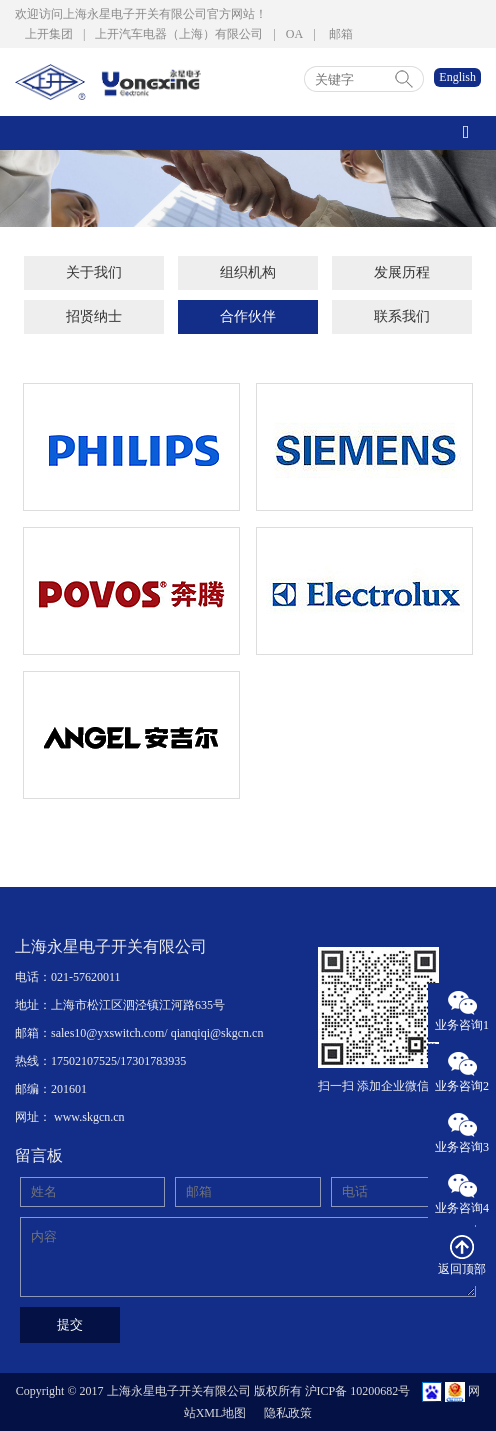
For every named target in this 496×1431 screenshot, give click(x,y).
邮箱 (341, 34)
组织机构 (248, 272)
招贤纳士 (94, 316)
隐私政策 (288, 1413)
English (457, 77)
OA (294, 34)
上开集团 (49, 34)
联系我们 (402, 316)
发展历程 (402, 272)
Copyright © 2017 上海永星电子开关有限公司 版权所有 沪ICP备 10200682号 (213, 1391)
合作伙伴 (248, 316)
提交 (70, 1324)
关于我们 (94, 272)
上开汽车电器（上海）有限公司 (179, 34)
